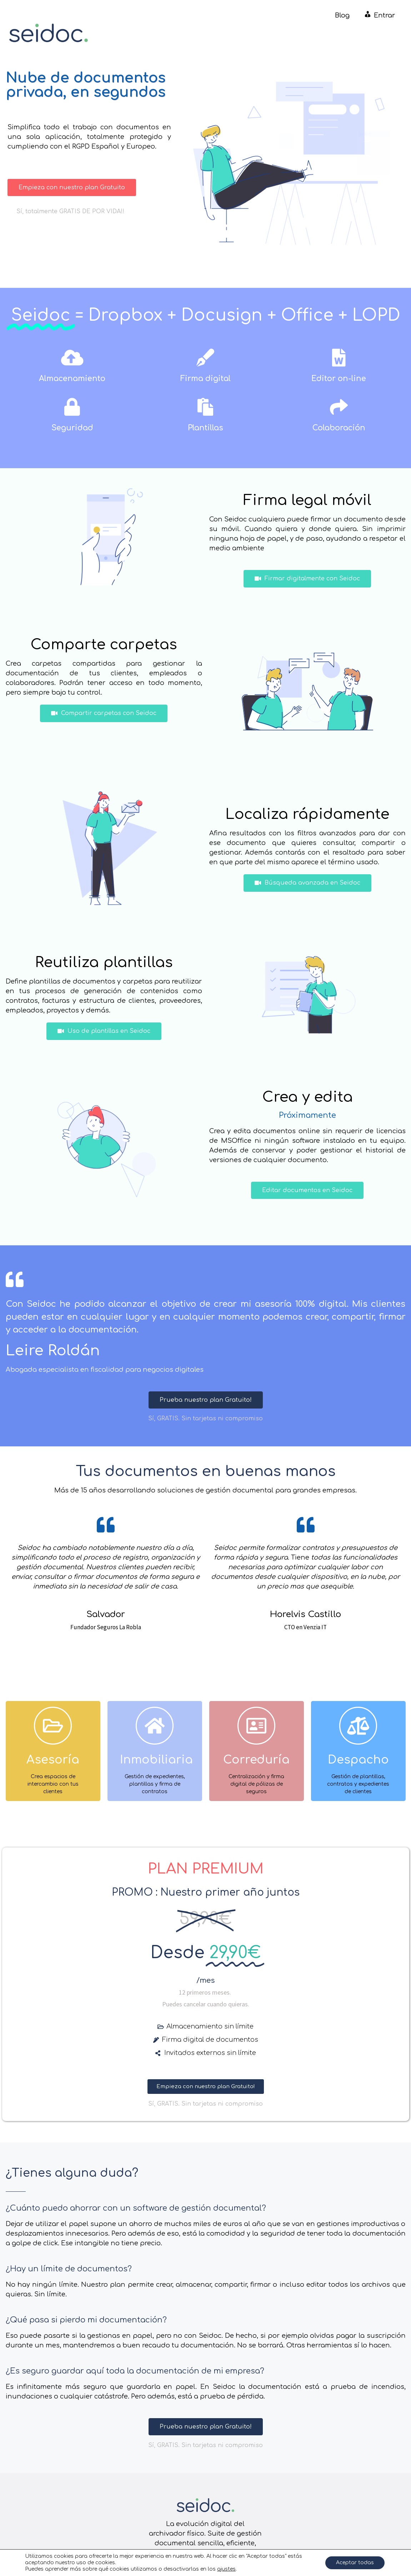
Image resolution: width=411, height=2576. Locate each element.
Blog (342, 15)
